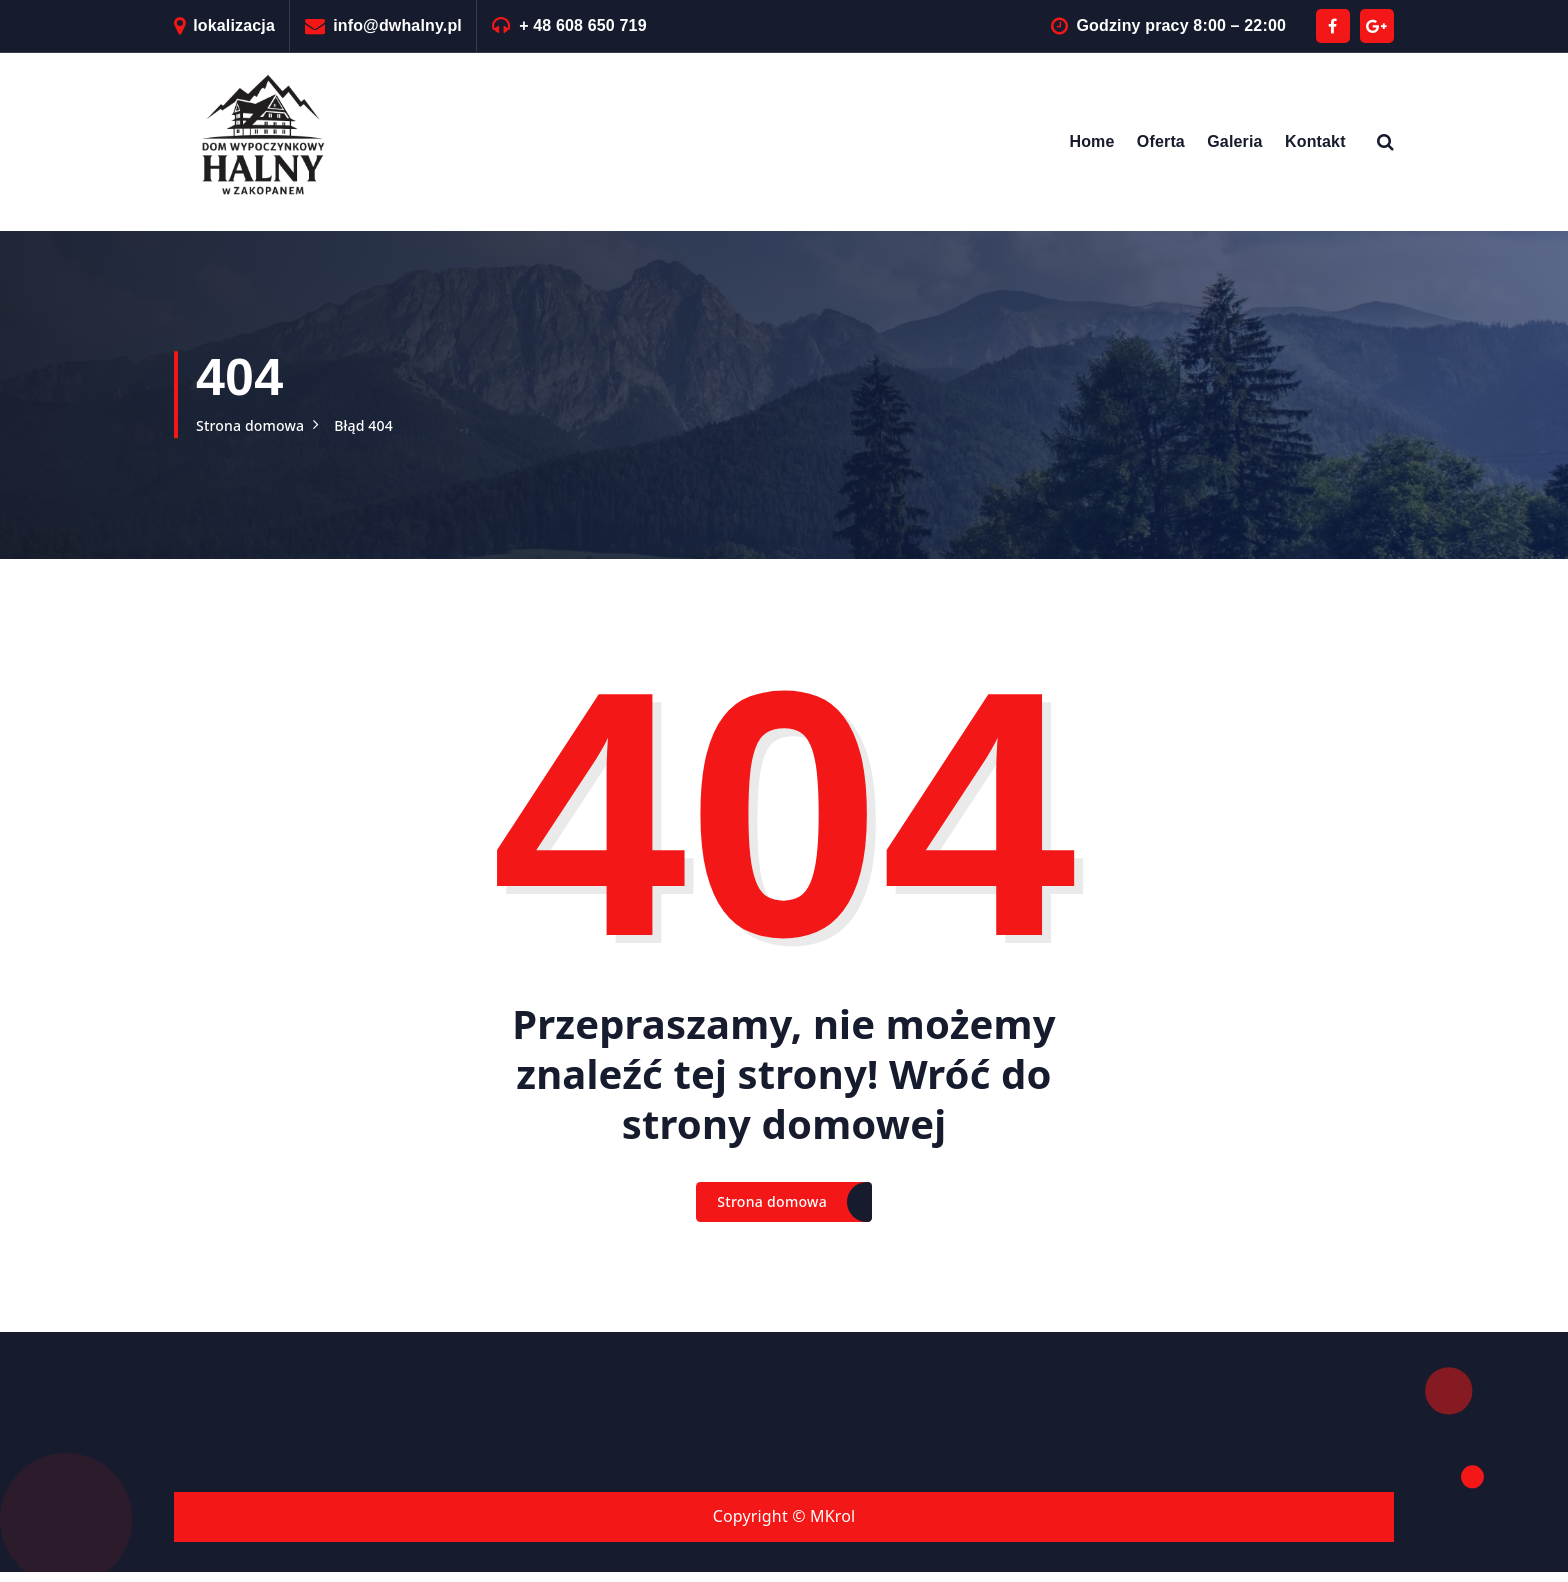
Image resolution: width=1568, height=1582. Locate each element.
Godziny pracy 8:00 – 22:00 (1181, 25)
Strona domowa (257, 425)
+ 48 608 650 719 (583, 25)
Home (1091, 141)
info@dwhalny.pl (397, 25)
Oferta (1161, 141)
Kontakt (1315, 141)
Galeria (1234, 141)
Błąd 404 (382, 425)
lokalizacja (234, 25)
